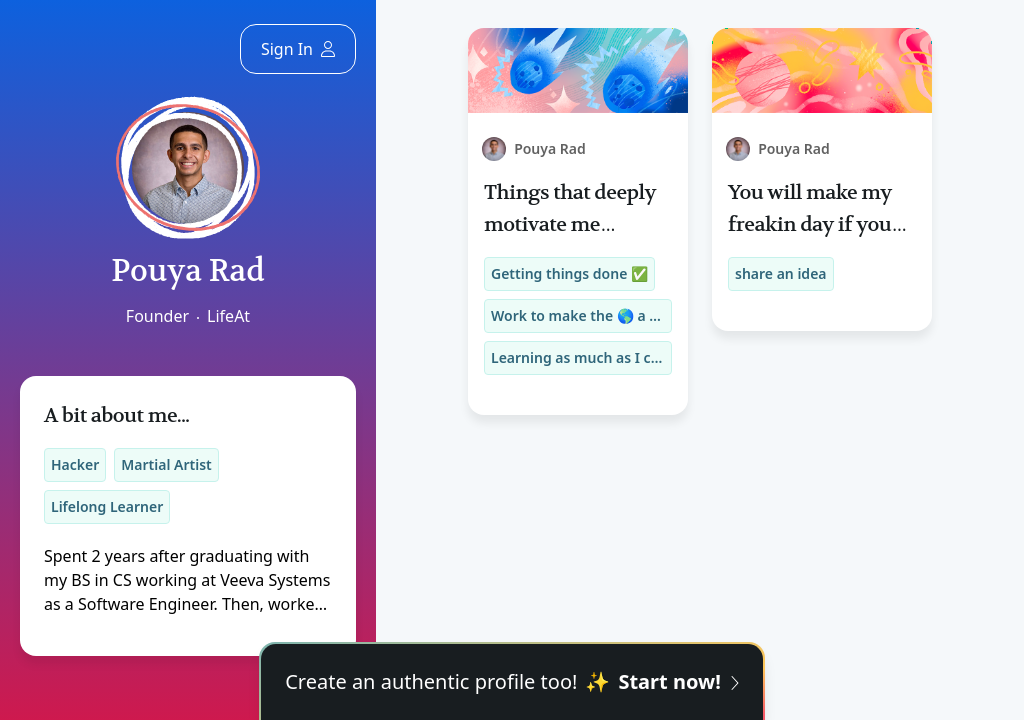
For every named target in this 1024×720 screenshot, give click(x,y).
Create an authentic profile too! (512, 682)
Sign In (298, 49)
